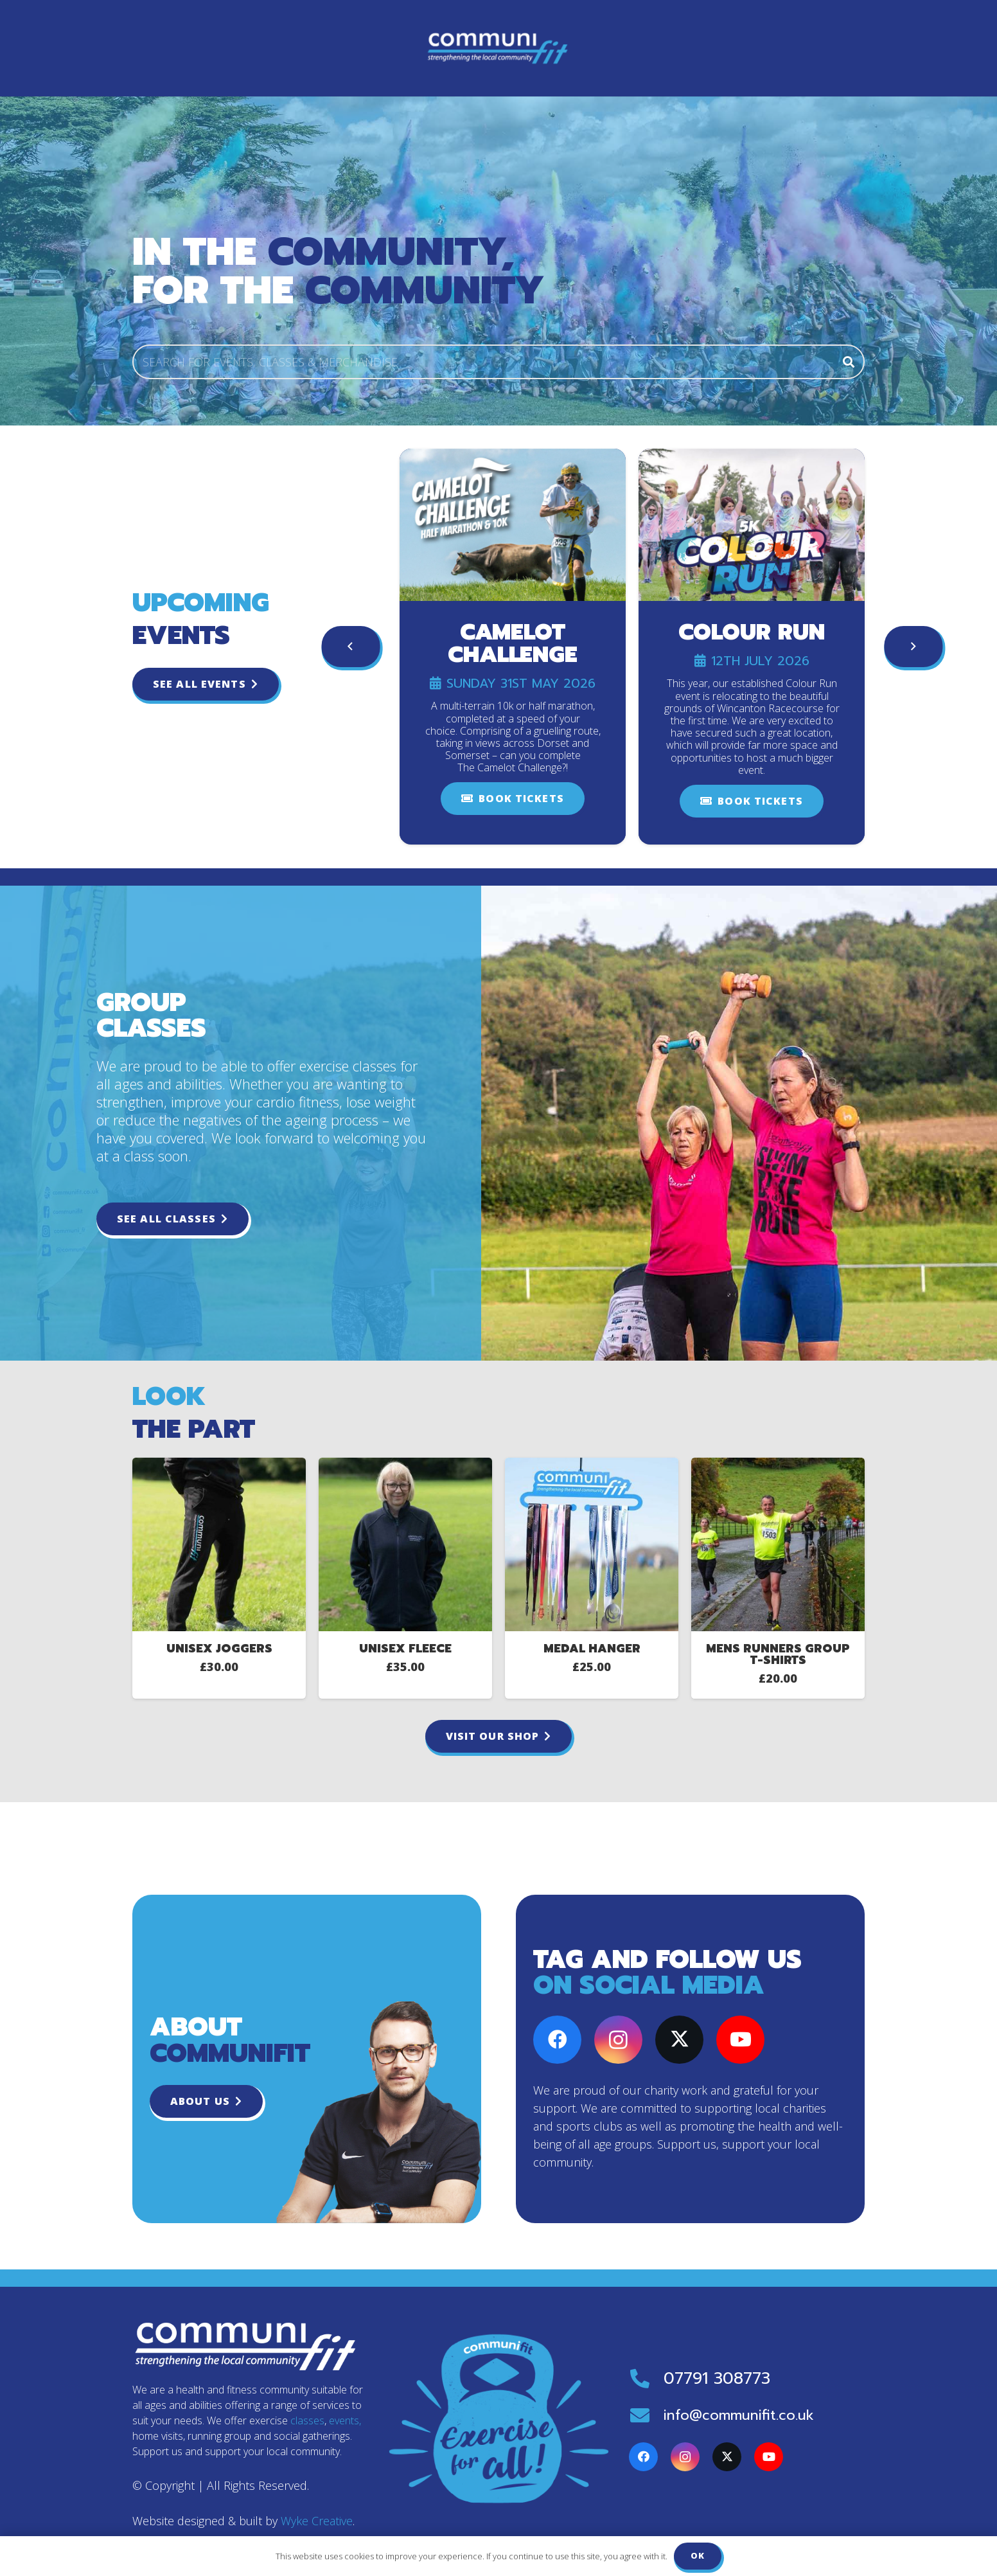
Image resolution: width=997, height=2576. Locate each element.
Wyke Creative (317, 2520)
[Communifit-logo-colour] (216, 48)
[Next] (913, 647)
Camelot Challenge (513, 644)
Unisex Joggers (219, 1649)
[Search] (849, 362)
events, (345, 2420)
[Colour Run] (752, 525)
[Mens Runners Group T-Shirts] (778, 1544)
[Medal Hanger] (591, 1544)
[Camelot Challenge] (513, 525)
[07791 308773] (646, 2378)
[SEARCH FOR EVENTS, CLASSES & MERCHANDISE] (498, 361)
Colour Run (751, 633)
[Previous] (351, 647)
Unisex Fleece (405, 1649)
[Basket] (846, 48)
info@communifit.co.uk (739, 2415)
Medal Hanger (591, 1649)
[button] (555, 48)
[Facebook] (557, 2040)
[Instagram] (618, 2040)
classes (307, 2420)
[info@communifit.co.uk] (646, 2415)
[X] (679, 2040)
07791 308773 (717, 2378)
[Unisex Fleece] (405, 1544)
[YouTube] (740, 2040)
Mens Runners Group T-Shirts (778, 1654)
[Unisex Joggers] (219, 1544)
